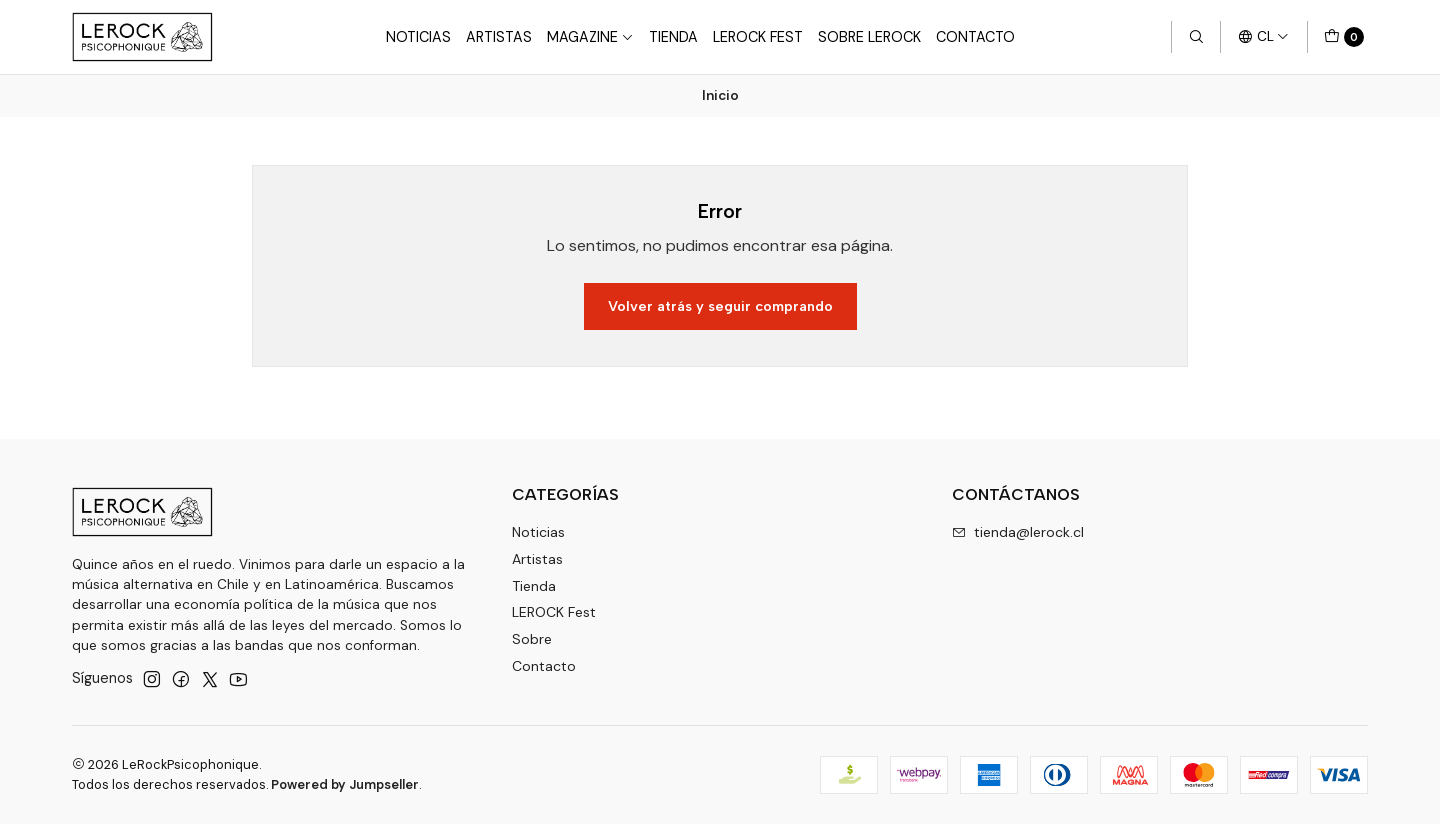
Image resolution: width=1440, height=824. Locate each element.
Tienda (673, 37)
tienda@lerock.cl (1018, 532)
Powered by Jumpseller (345, 784)
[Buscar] (1196, 37)
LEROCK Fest (554, 612)
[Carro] (1344, 37)
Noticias (418, 37)
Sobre (532, 639)
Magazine (590, 37)
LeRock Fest (758, 37)
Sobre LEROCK (869, 37)
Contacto (975, 37)
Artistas (499, 37)
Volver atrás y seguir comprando (720, 306)
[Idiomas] (1263, 37)
